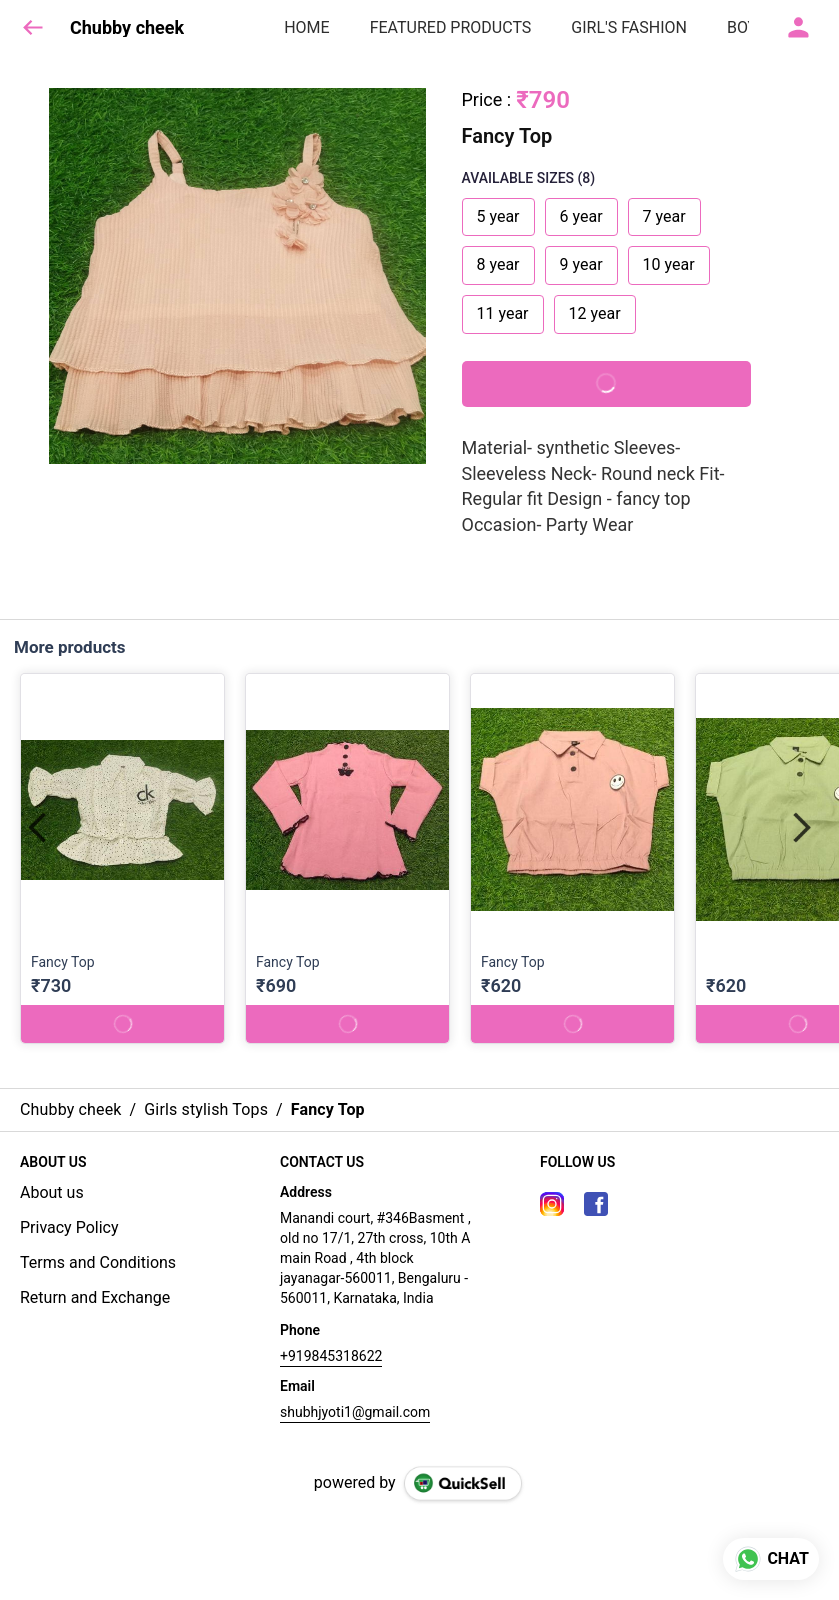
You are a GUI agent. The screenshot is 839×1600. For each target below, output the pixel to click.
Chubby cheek (127, 28)
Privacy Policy (69, 1227)
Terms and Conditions (98, 1262)
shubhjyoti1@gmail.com (355, 1412)
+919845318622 (331, 1356)
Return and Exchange (95, 1297)
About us (52, 1192)
